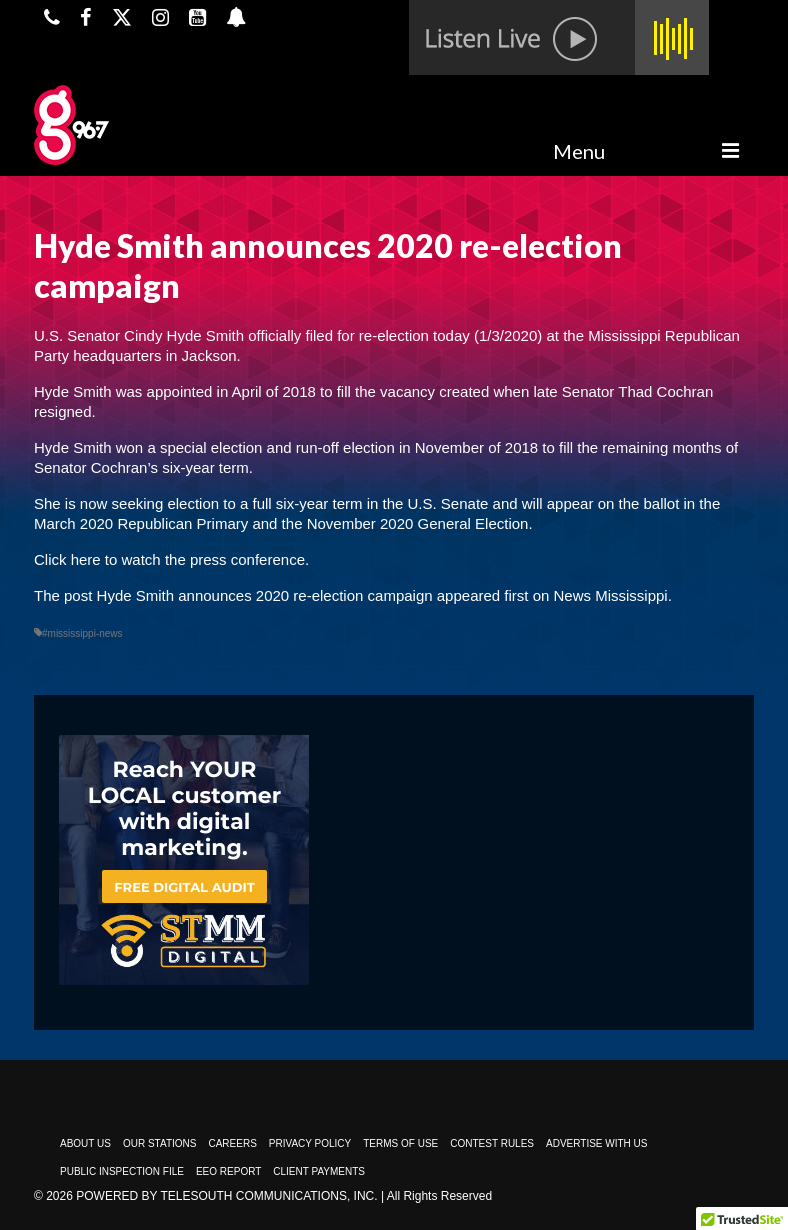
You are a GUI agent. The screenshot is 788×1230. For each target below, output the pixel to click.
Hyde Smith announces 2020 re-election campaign (265, 595)
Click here (67, 559)
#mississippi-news (82, 633)
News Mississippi (611, 595)
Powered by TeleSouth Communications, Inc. (226, 1196)
